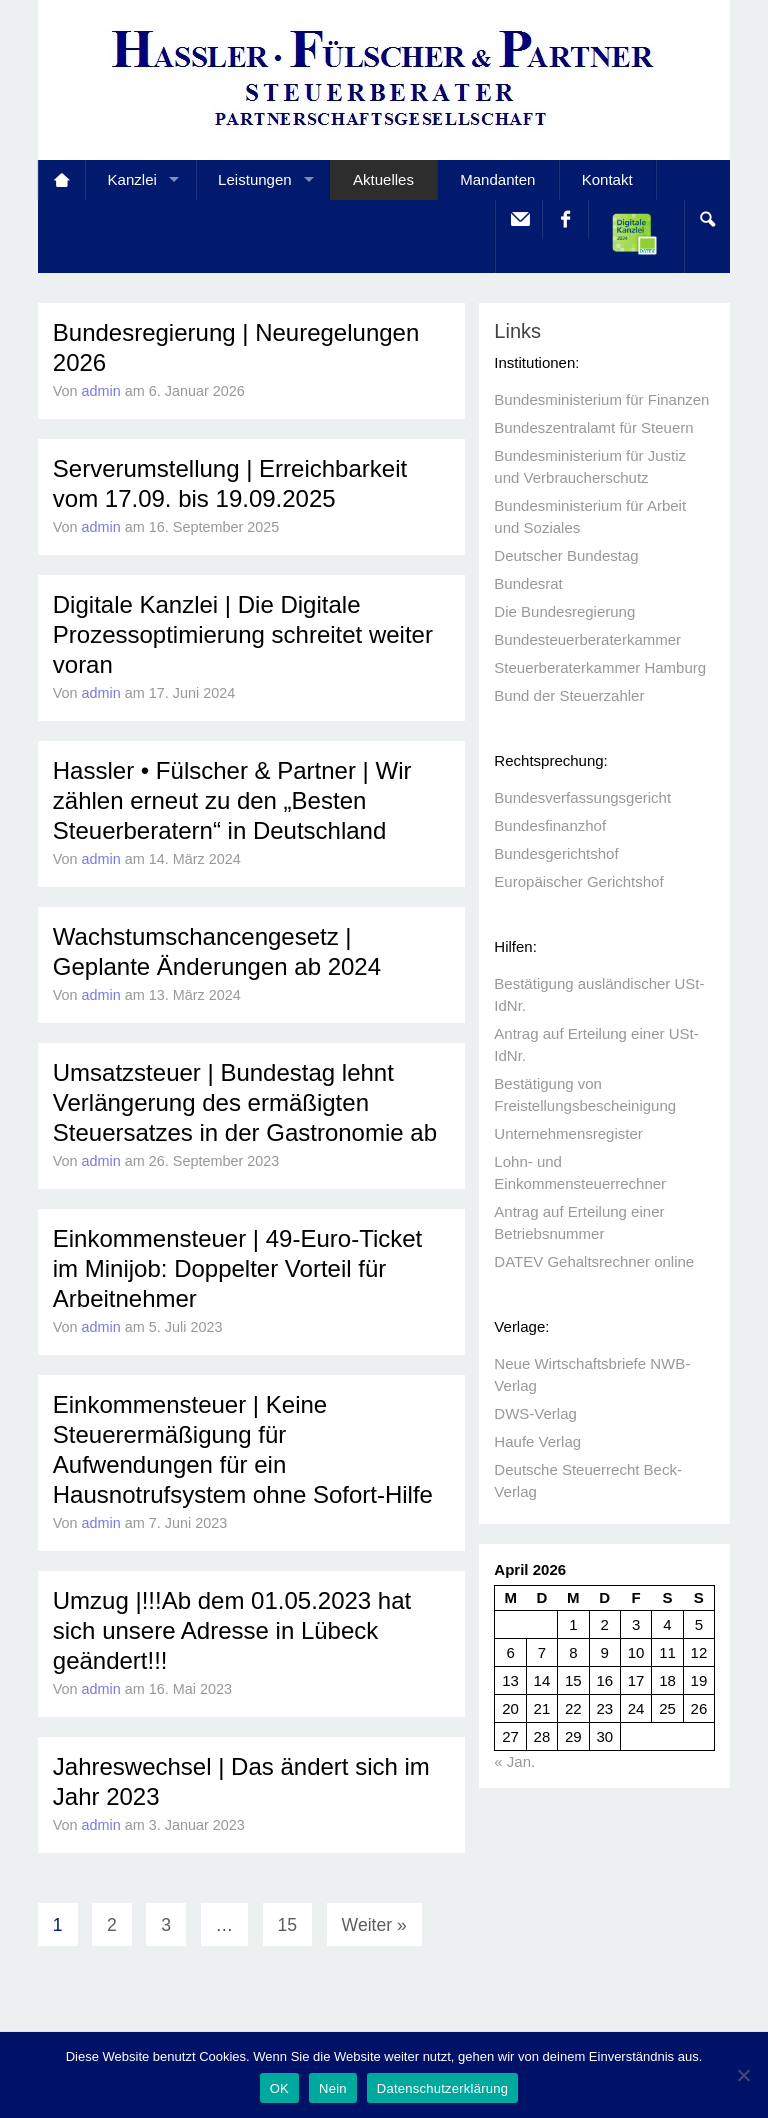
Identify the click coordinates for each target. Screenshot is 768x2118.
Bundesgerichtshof (556, 853)
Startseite (61, 180)
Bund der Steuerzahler (569, 695)
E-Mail (518, 220)
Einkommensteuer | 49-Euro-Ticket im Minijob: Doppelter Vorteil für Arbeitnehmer (237, 1268)
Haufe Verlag (537, 1441)
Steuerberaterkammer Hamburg (600, 667)
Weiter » (374, 1925)
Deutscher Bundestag (566, 555)
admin (101, 391)
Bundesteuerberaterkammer (587, 639)
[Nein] (743, 2075)
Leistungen (255, 179)
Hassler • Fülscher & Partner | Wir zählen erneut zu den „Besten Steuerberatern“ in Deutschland (232, 800)
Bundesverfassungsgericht (582, 797)
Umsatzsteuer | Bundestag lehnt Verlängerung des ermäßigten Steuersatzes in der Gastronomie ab (245, 1102)
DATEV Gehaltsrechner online (594, 1261)
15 (288, 1925)
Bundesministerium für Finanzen (601, 399)
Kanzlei (132, 179)
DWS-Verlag (535, 1413)
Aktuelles (383, 179)
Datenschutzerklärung (442, 2088)
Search (706, 220)
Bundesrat (528, 583)
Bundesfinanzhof (550, 825)
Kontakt (607, 179)
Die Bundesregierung (564, 611)
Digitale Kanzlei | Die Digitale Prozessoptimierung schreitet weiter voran (243, 634)
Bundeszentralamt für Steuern (593, 427)
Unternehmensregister (568, 1133)
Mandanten (497, 179)
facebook (564, 220)
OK (279, 2088)
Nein (333, 2088)
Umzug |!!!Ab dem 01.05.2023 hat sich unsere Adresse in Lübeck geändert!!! (232, 1630)
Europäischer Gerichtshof (578, 881)
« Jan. (514, 1761)
